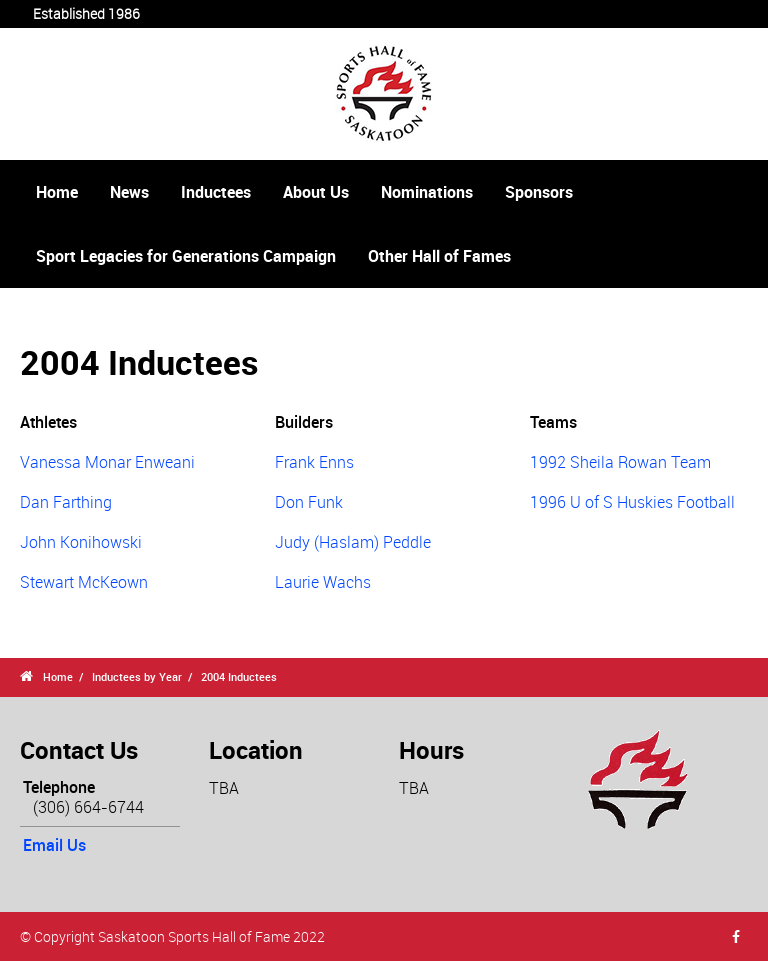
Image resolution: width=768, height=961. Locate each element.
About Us (316, 192)
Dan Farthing (66, 502)
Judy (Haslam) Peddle (353, 542)
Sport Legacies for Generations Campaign (186, 256)
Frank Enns (314, 462)
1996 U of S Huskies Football (632, 502)
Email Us (54, 845)
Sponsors (539, 192)
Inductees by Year (137, 676)
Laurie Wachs (323, 582)
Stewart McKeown (84, 582)
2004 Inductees (239, 676)
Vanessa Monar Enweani (107, 462)
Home (57, 192)
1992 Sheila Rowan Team (620, 462)
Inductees (216, 192)
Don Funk (309, 502)
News (129, 192)
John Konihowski (81, 542)
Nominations (427, 192)
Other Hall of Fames (439, 256)
